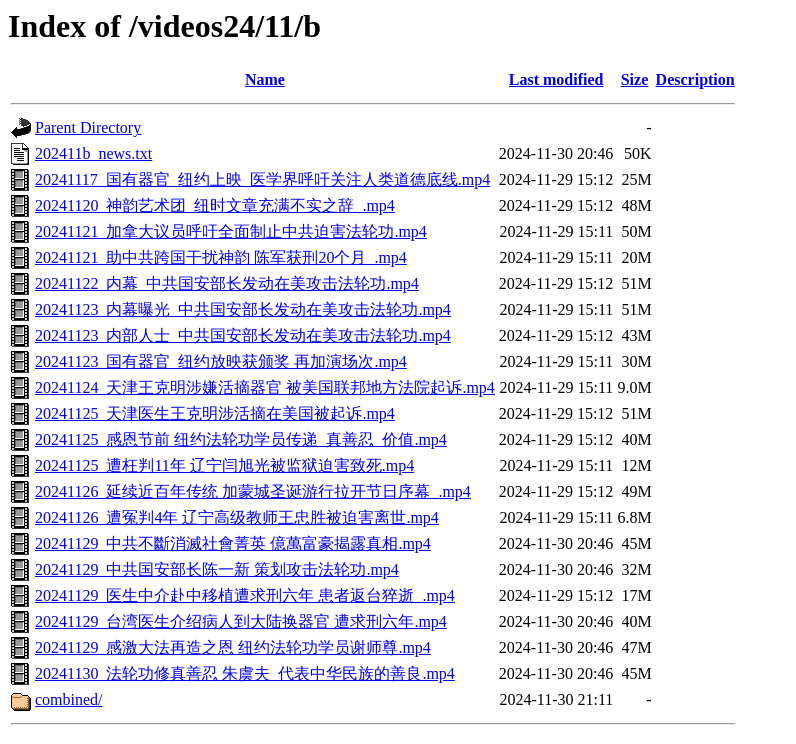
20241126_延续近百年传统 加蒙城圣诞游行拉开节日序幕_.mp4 (253, 491)
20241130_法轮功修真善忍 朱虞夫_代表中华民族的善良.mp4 (245, 673)
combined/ (69, 699)
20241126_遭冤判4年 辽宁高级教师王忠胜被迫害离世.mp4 (237, 517)
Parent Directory (88, 127)
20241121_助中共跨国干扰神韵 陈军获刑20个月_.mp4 (221, 257)
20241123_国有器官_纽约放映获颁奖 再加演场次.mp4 (221, 361)
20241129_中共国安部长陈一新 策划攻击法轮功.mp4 (217, 569)
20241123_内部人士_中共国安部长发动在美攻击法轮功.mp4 (243, 335)
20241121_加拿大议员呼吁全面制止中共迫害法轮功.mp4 (231, 231)
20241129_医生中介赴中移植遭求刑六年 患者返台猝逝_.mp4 (245, 595)
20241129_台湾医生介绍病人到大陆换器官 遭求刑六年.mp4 (241, 621)
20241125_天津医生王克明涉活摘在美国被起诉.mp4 (215, 413)
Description (695, 79)
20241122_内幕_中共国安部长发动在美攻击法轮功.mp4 (227, 283)
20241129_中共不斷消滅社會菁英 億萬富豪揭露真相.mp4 (233, 543)
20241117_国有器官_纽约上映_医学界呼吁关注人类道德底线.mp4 (262, 179)
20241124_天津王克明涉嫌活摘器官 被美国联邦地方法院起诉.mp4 (265, 387)
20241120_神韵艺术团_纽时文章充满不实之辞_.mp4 (215, 205)
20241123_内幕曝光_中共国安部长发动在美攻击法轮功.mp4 (243, 309)
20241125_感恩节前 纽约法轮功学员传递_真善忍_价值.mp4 (241, 439)
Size (635, 79)
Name (265, 79)
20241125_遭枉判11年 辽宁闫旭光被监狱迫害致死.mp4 (224, 465)
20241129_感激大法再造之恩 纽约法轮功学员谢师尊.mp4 (233, 647)
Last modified (556, 79)
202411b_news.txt (93, 153)
